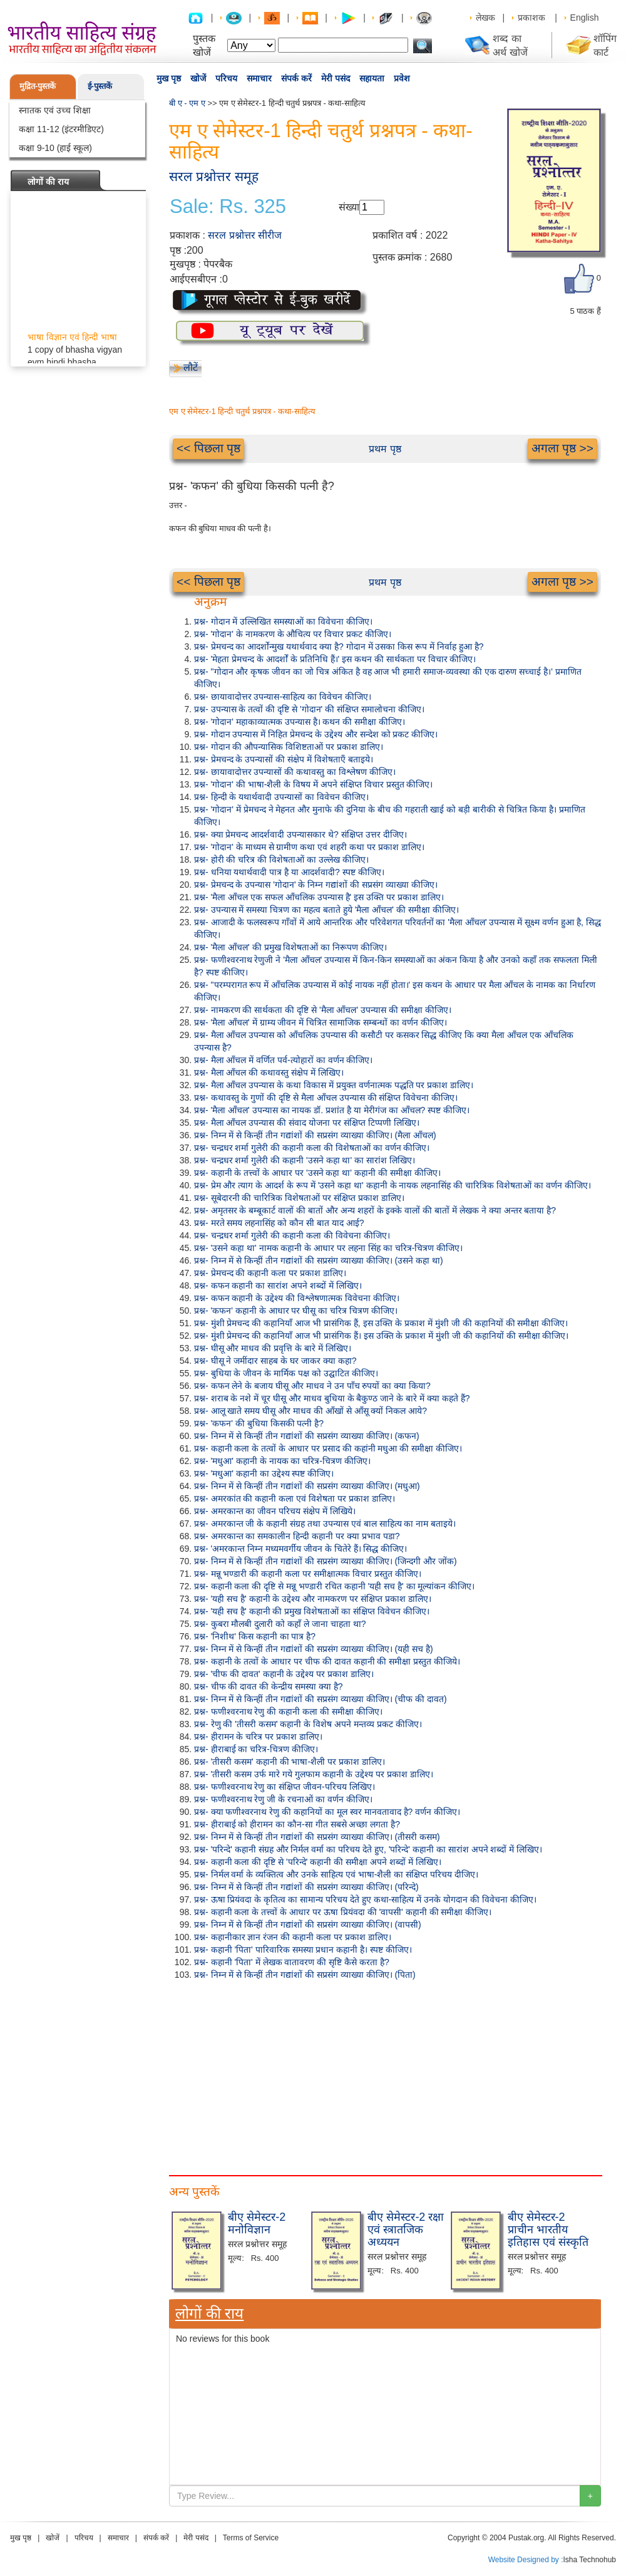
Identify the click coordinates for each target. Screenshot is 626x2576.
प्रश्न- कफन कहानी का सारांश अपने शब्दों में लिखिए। (278, 1285)
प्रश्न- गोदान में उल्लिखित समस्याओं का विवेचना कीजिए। (283, 621)
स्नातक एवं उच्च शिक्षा (55, 110)
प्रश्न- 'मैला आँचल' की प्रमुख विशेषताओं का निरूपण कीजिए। (290, 947)
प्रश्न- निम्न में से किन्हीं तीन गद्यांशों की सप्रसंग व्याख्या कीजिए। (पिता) (305, 1975)
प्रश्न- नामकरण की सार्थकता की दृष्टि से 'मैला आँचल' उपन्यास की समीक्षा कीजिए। (322, 1010)
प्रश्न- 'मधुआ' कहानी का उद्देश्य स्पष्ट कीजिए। (264, 1473)
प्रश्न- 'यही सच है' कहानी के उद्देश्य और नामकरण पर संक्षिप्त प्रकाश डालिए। (312, 1599)
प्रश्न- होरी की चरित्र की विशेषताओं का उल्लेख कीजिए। (281, 859)
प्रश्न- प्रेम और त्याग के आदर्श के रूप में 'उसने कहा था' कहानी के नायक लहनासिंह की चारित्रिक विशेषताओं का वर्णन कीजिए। (392, 1185)
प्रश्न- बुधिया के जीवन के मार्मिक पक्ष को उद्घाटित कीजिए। (286, 1373)
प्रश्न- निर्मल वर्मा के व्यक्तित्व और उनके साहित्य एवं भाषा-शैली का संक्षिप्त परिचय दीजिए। (336, 1874)
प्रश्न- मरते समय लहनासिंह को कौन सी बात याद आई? (279, 1223)
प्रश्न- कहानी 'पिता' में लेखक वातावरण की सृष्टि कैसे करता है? (291, 1962)
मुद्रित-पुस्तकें (37, 86)
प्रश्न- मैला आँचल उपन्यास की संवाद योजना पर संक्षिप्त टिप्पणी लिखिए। (306, 1123)
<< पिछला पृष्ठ (208, 448)
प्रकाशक (531, 18)
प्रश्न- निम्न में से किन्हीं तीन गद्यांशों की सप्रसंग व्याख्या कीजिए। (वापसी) (307, 1924)
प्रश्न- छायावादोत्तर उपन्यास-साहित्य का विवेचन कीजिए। (282, 697)
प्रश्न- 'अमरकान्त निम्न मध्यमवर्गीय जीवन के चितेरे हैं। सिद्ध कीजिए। (300, 1549)
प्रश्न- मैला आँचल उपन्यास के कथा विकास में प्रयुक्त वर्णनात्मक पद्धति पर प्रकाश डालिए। (333, 1085)
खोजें (198, 78)
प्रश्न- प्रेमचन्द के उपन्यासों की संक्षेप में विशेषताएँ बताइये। (283, 759)
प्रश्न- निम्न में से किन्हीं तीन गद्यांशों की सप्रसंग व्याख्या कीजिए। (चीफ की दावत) (320, 1699)
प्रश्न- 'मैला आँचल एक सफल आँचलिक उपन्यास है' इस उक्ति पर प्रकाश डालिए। (319, 897)
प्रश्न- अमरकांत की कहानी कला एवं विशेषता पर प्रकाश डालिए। (294, 1498)
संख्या (349, 207)
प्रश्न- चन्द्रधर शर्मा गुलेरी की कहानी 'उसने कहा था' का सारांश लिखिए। (304, 1160)
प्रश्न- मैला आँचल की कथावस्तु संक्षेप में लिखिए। (269, 1072)
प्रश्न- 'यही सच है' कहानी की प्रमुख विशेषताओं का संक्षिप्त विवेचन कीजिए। (311, 1611)
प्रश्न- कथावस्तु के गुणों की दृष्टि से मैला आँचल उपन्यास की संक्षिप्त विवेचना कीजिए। (326, 1098)
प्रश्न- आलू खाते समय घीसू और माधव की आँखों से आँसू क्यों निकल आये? (310, 1411)
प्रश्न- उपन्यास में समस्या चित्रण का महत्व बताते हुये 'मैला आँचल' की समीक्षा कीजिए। (326, 910)
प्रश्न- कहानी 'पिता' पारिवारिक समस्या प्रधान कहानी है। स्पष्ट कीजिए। (303, 1950)
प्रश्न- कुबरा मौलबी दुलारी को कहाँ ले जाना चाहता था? (280, 1624)
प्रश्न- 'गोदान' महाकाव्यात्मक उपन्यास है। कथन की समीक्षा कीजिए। (299, 722)
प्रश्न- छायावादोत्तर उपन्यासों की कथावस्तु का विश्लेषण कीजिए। (295, 772)
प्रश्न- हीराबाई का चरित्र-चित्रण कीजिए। (256, 1749)
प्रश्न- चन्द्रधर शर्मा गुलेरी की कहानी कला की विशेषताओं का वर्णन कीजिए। (311, 1148)
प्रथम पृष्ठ (385, 449)
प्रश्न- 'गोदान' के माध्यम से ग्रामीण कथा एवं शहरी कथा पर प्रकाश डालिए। (309, 847)
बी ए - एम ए (187, 103)
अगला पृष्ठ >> (562, 448)
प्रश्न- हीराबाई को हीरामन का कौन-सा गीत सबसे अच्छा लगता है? (297, 1824)
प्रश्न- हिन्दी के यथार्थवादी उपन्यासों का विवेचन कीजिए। (281, 797)
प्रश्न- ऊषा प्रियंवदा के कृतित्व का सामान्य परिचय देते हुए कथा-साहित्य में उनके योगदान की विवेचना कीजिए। (365, 1899)
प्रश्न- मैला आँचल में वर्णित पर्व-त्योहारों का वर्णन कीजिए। (283, 1060)
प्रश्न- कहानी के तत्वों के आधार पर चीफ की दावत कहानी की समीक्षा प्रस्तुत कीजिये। (327, 1661)
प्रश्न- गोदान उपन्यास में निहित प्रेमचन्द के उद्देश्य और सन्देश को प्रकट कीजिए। (316, 734)
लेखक (485, 18)
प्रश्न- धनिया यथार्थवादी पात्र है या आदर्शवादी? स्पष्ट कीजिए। (289, 872)
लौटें (190, 367)
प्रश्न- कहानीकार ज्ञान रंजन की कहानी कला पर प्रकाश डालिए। (292, 1937)
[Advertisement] (216, 2075)
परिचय (226, 78)
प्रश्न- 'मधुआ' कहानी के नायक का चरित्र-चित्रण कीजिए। (282, 1461)
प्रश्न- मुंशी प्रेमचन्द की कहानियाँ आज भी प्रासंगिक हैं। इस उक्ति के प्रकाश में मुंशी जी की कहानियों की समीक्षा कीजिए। (381, 1336)
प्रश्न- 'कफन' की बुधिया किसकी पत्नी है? (259, 1423)
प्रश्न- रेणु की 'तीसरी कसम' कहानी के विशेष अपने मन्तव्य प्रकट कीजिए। (308, 1724)
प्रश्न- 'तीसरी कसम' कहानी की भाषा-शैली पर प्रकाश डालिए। (289, 1762)
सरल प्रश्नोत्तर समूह (214, 176)
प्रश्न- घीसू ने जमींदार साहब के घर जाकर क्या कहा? (275, 1361)
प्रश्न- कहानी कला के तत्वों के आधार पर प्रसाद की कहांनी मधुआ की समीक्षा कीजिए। (328, 1448)
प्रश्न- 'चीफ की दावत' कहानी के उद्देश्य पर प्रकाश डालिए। (284, 1674)
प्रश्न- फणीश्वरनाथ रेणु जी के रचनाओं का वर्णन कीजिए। (283, 1799)
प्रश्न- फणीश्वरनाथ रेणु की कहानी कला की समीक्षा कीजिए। (288, 1711)
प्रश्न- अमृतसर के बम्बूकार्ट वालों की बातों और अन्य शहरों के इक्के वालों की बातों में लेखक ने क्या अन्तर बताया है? (375, 1210)
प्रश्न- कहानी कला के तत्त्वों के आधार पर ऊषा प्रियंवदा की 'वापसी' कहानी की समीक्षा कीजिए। (342, 1912)
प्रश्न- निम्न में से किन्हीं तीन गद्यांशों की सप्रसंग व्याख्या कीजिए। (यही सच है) (313, 1649)
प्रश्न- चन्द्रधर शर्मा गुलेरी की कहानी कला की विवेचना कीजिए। (292, 1235)
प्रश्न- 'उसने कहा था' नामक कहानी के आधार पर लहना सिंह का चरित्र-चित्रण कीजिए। (328, 1248)
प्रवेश (402, 78)
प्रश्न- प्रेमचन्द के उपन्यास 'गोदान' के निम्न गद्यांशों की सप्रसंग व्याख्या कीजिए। (316, 885)
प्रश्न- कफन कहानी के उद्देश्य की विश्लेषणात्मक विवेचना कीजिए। (296, 1298)
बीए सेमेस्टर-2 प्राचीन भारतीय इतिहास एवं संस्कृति (548, 2229)
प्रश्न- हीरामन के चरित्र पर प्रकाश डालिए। (258, 1737)
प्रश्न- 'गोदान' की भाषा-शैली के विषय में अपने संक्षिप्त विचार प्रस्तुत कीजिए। (313, 784)
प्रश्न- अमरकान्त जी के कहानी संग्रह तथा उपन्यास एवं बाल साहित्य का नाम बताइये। (325, 1524)
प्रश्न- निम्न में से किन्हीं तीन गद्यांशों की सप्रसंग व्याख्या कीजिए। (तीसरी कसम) (317, 1837)
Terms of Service (251, 2537)
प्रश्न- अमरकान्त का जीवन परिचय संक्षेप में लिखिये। (275, 1511)
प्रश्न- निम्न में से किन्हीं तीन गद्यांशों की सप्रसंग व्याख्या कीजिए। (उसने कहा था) (318, 1260)
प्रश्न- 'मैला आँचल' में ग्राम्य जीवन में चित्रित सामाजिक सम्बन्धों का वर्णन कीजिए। (320, 1022)
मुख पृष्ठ (168, 78)
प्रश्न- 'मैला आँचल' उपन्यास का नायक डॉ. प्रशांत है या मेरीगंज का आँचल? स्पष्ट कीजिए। (332, 1110)
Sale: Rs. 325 (228, 206)
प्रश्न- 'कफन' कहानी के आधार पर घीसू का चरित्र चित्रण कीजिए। (296, 1311)
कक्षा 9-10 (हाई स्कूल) (55, 148)
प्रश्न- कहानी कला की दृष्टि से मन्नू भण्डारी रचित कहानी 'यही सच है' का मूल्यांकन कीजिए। (334, 1586)
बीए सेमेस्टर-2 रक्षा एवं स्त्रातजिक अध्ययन (405, 2229)
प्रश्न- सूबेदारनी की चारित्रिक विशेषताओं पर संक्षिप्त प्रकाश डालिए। (299, 1198)
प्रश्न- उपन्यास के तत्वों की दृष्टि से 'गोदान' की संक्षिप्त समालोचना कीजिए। (309, 709)
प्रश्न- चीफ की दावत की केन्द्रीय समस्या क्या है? (268, 1686)
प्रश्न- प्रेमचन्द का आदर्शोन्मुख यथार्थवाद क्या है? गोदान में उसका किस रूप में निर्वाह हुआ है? (339, 646)
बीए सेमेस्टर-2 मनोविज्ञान (256, 2223)
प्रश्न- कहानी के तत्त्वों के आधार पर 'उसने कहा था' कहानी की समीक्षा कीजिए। (317, 1173)
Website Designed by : (525, 2559)
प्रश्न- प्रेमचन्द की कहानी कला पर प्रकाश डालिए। (270, 1273)
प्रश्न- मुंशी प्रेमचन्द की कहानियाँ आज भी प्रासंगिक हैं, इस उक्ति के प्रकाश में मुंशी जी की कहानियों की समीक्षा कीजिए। (381, 1323)
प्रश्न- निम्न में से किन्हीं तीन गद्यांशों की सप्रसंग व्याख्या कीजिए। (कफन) (306, 1436)
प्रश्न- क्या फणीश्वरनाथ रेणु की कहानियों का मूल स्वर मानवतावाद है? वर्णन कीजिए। (327, 1812)
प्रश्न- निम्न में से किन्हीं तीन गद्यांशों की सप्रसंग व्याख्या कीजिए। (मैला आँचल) (315, 1135)
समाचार (259, 78)
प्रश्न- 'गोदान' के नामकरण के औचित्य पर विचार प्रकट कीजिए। (292, 634)
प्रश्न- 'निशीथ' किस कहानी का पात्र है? (255, 1636)
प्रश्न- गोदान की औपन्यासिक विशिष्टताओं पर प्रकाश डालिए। (288, 747)
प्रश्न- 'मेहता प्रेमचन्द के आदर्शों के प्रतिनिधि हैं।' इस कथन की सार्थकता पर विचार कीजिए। (335, 659)
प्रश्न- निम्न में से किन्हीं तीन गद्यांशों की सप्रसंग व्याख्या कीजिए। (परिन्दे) (306, 1887)
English (584, 18)
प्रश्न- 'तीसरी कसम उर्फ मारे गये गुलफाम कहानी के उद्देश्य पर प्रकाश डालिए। (313, 1774)
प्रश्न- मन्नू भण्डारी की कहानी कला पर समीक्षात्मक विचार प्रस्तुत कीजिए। (307, 1574)
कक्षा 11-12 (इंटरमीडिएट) (61, 129)
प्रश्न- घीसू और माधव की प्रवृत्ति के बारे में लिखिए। (272, 1348)
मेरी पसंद (335, 78)
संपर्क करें (296, 78)
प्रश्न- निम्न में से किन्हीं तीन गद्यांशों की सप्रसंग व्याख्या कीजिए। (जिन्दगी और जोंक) (325, 1561)
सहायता (371, 78)
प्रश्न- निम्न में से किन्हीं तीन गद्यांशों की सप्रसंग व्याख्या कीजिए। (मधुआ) (307, 1486)
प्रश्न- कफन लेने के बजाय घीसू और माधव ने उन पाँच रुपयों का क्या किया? (312, 1386)
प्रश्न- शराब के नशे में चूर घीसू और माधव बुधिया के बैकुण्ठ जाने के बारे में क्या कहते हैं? (332, 1398)
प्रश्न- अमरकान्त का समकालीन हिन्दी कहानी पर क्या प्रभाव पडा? (296, 1536)
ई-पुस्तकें (100, 86)
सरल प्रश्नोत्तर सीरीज (245, 235)
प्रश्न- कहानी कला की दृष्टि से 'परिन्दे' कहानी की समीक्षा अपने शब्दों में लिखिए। (317, 1862)
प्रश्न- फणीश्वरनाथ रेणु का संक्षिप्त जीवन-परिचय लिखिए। (284, 1787)
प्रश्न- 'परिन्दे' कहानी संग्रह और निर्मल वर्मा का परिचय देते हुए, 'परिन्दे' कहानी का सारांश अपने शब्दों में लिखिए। (368, 1849)
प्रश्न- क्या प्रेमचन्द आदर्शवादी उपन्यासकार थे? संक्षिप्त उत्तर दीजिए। (300, 834)
